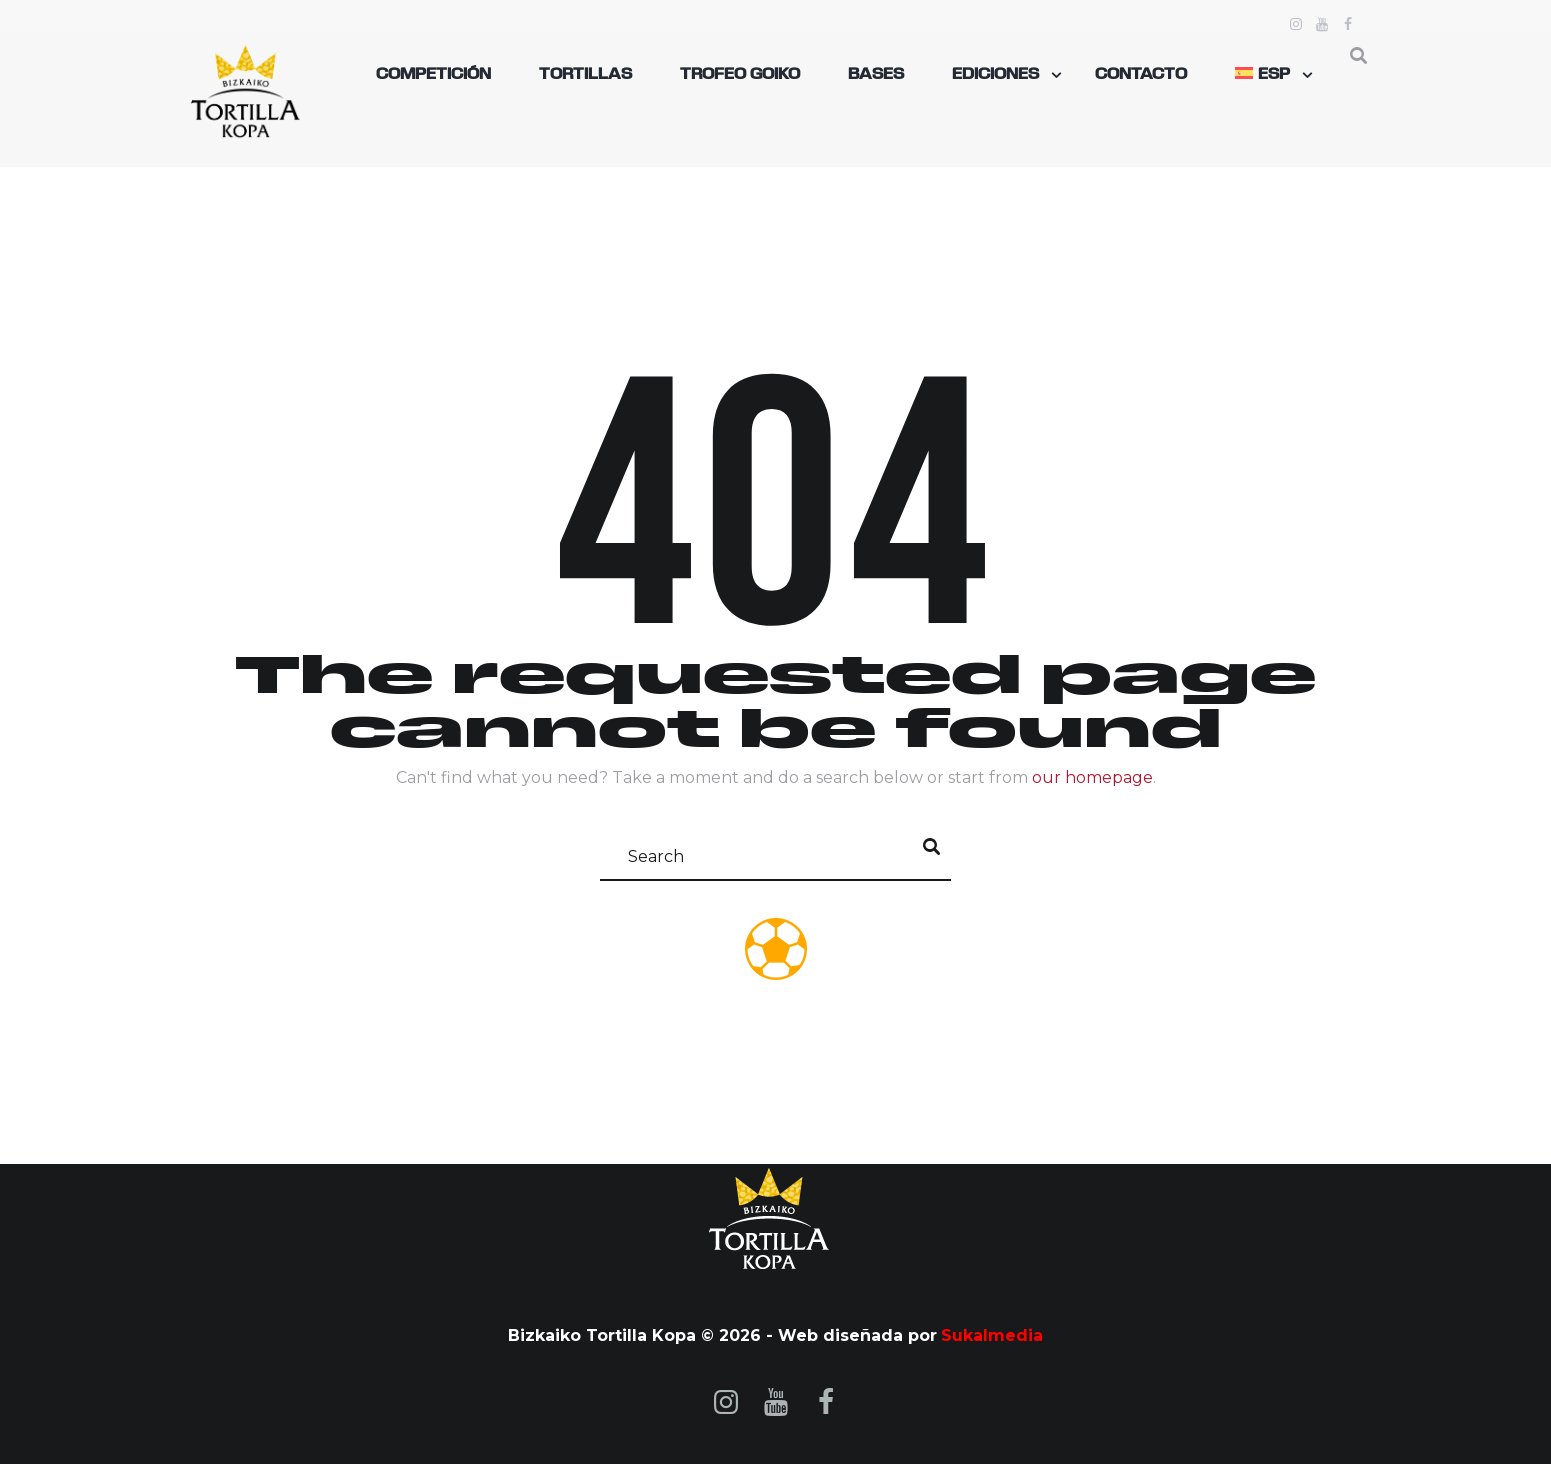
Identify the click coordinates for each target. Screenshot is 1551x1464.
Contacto (1141, 75)
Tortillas (585, 75)
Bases (876, 75)
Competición (433, 75)
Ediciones (995, 75)
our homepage (1092, 777)
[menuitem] (1266, 75)
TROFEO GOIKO (740, 75)
